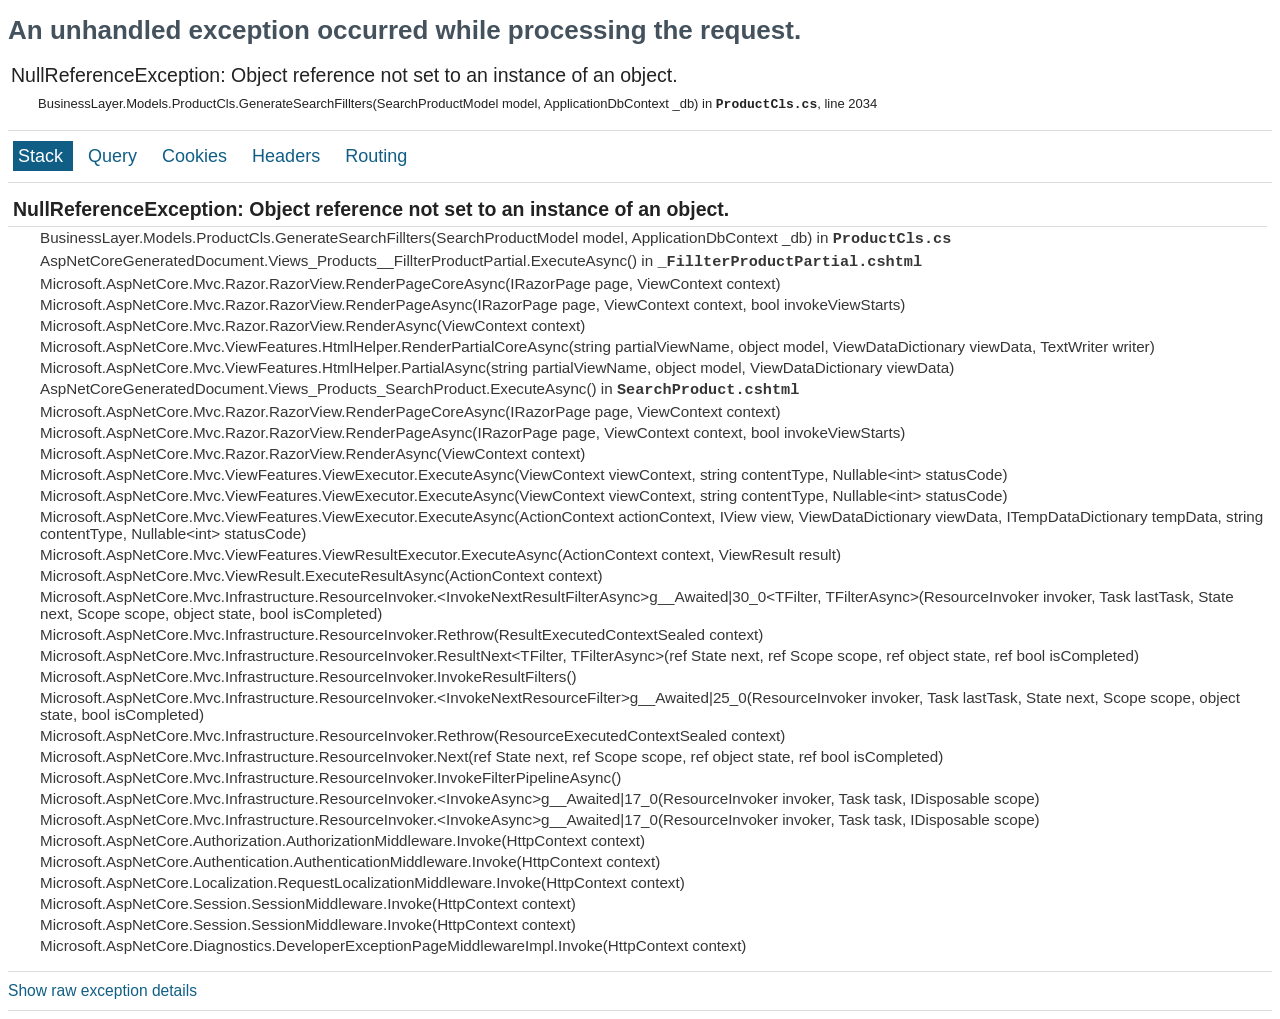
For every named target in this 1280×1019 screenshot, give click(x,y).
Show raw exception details (102, 990)
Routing (376, 156)
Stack (43, 156)
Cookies (197, 156)
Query (115, 156)
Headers (288, 156)
